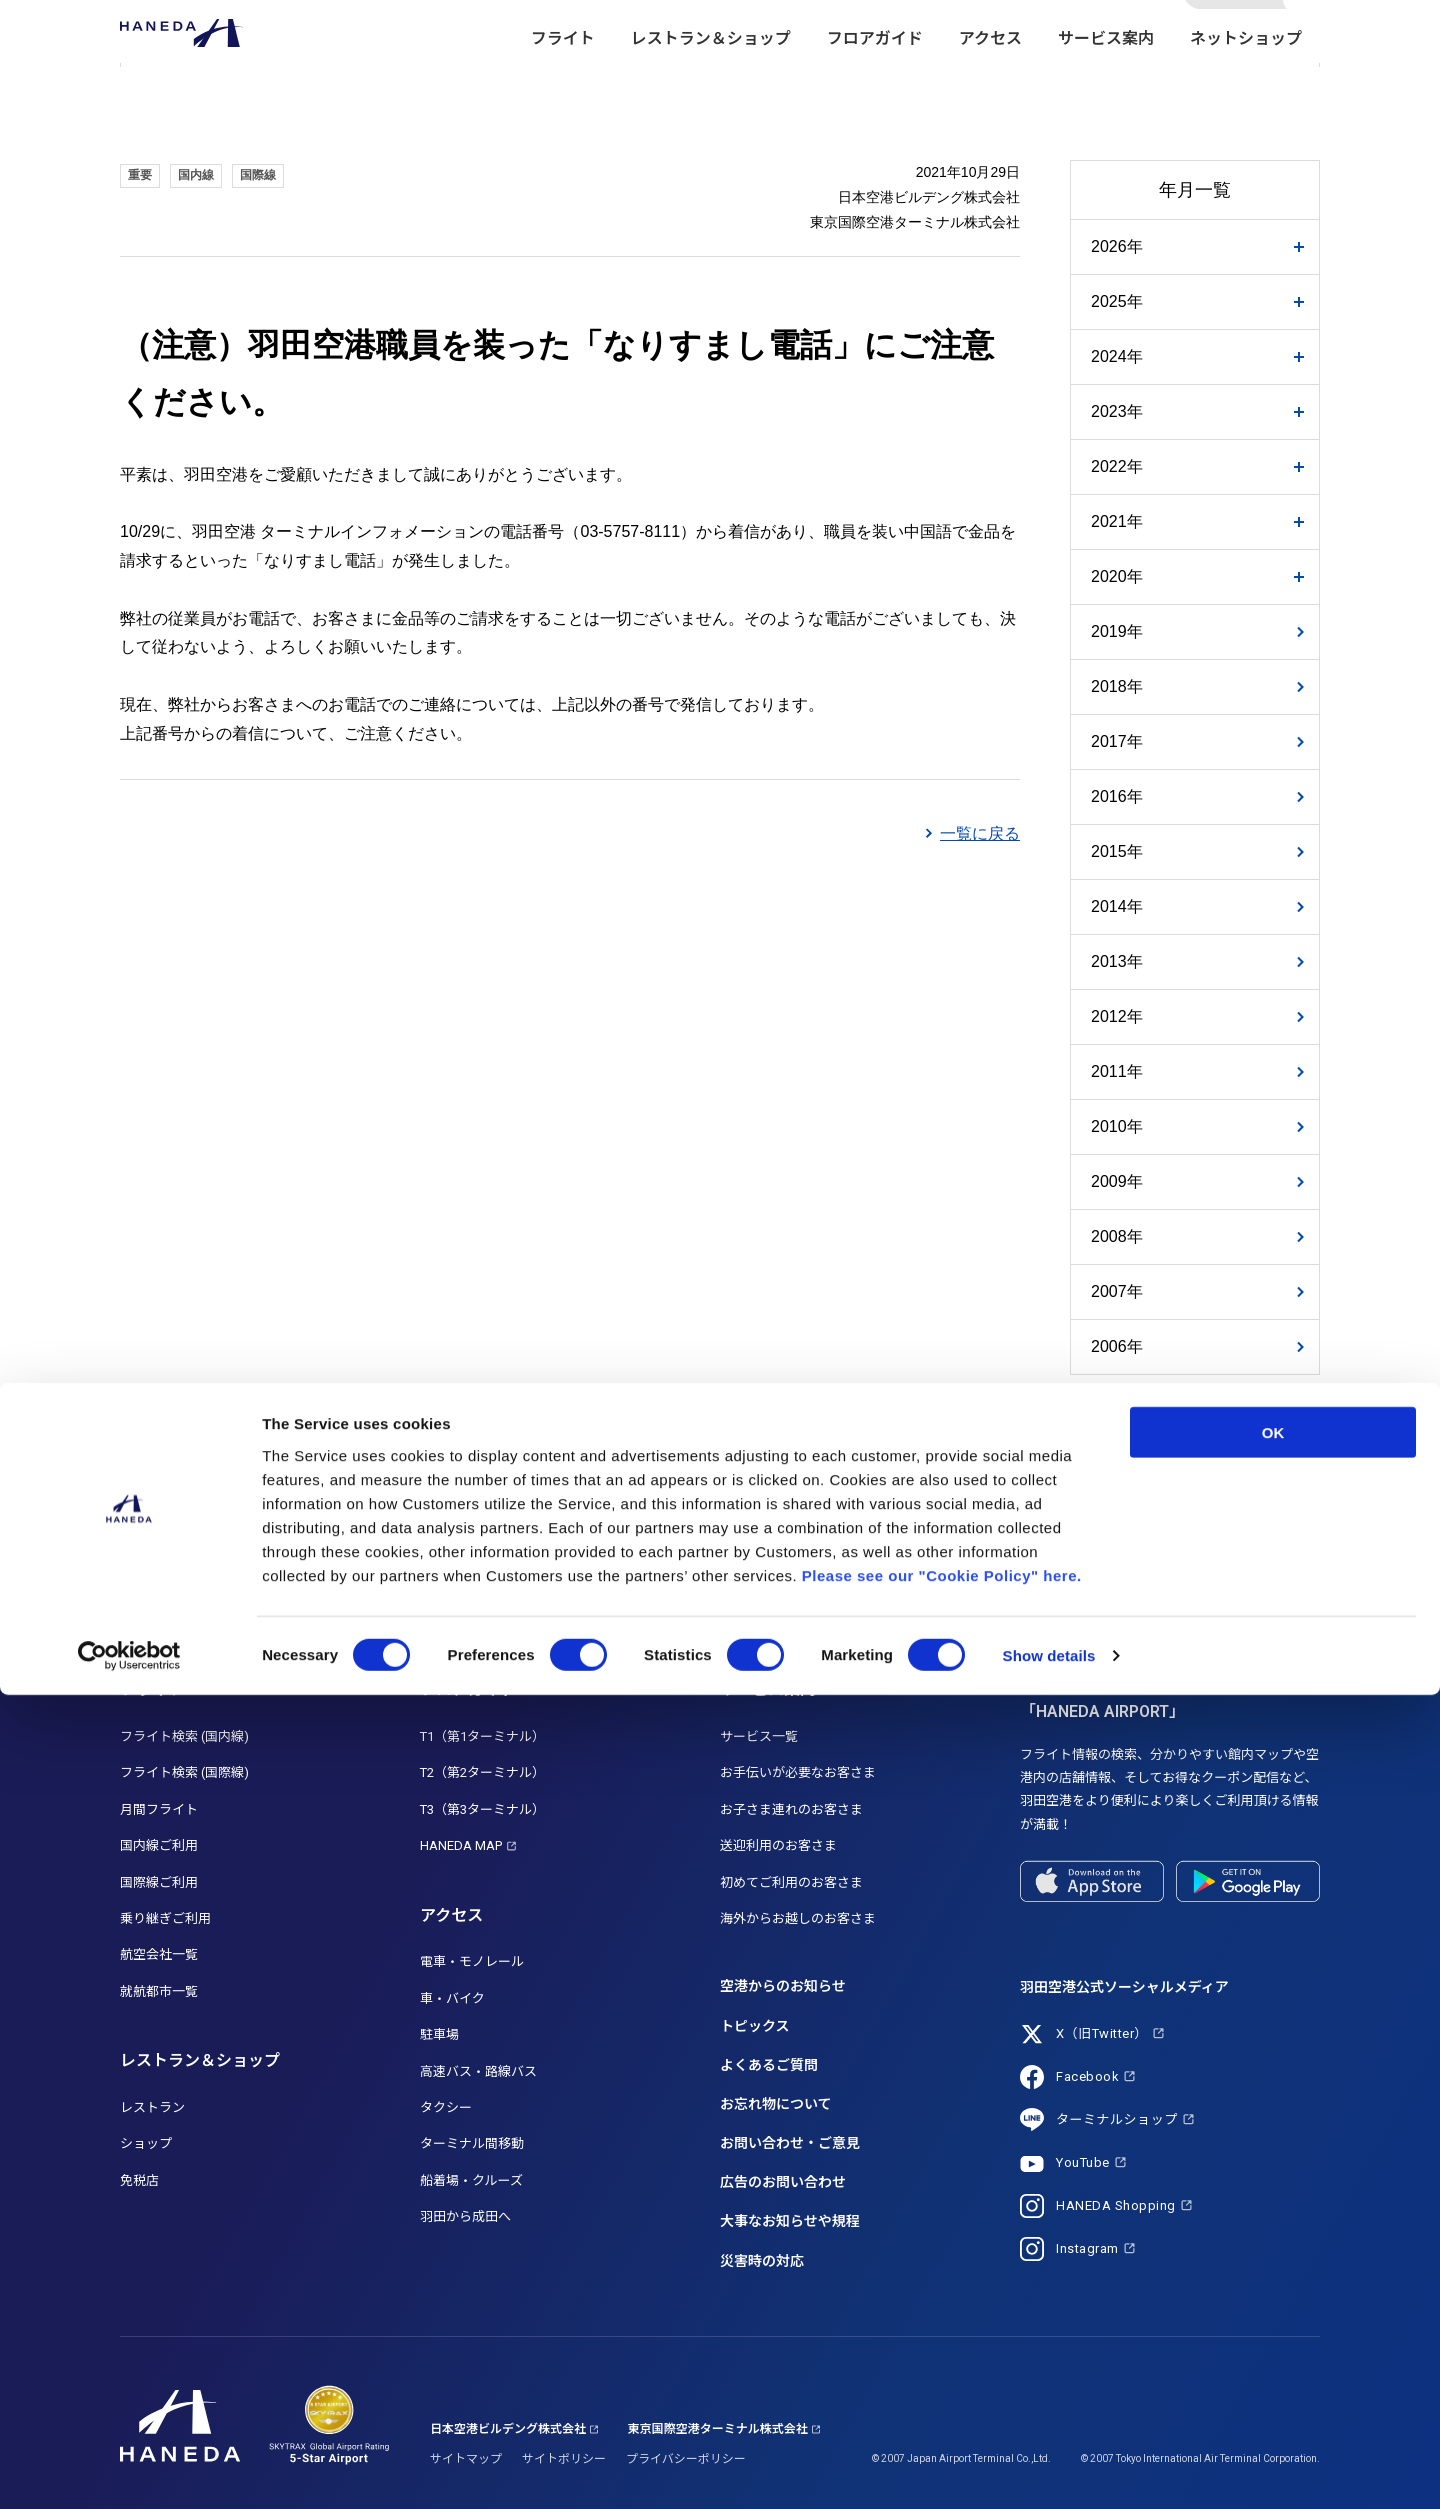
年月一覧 (1195, 190)
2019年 (1117, 631)
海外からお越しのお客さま (798, 1918)
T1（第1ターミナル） (482, 1736)
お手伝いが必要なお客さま (798, 1772)
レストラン (152, 2107)
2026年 (1117, 246)
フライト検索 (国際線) (184, 1772)
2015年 (1117, 851)
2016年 (1117, 796)
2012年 (1117, 1016)
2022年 (1117, 466)
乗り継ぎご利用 (165, 1918)
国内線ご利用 (159, 1845)
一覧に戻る (980, 833)
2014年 (1117, 906)
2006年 (1117, 1346)
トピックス (755, 2026)
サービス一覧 (759, 1736)
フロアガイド (875, 80)
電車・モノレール (472, 1961)
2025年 (1117, 301)
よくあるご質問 (769, 2065)
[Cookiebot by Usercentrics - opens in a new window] (129, 2470)
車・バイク (452, 1998)
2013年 (1117, 961)
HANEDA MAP (461, 1845)
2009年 (1117, 1181)
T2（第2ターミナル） (482, 1772)
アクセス (990, 80)
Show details (1049, 2469)
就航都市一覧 (159, 1991)
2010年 (1117, 1126)
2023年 (1117, 411)
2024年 (1117, 356)
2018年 (1117, 686)
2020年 (1117, 576)
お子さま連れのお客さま (791, 1809)
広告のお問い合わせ (783, 2182)
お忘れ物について (776, 2104)
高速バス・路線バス (478, 2071)
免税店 (139, 2180)
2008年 (1117, 1236)
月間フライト (159, 1809)
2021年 (1117, 521)
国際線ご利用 (159, 1882)
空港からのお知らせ (783, 1986)
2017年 (1117, 741)
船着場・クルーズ (471, 2180)
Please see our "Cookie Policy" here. (942, 2388)
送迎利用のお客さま (778, 1845)
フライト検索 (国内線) (184, 1736)
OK (1273, 2245)
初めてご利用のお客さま (791, 1882)
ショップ (146, 2143)
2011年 (1117, 1071)
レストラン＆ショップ (711, 80)
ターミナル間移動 (472, 2143)
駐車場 (439, 2034)
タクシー (446, 2107)
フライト (563, 80)
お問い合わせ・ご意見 (790, 2143)
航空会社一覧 (159, 1954)
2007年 (1117, 1291)
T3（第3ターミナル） (482, 1809)
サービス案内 (1106, 80)
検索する (1303, 33)
